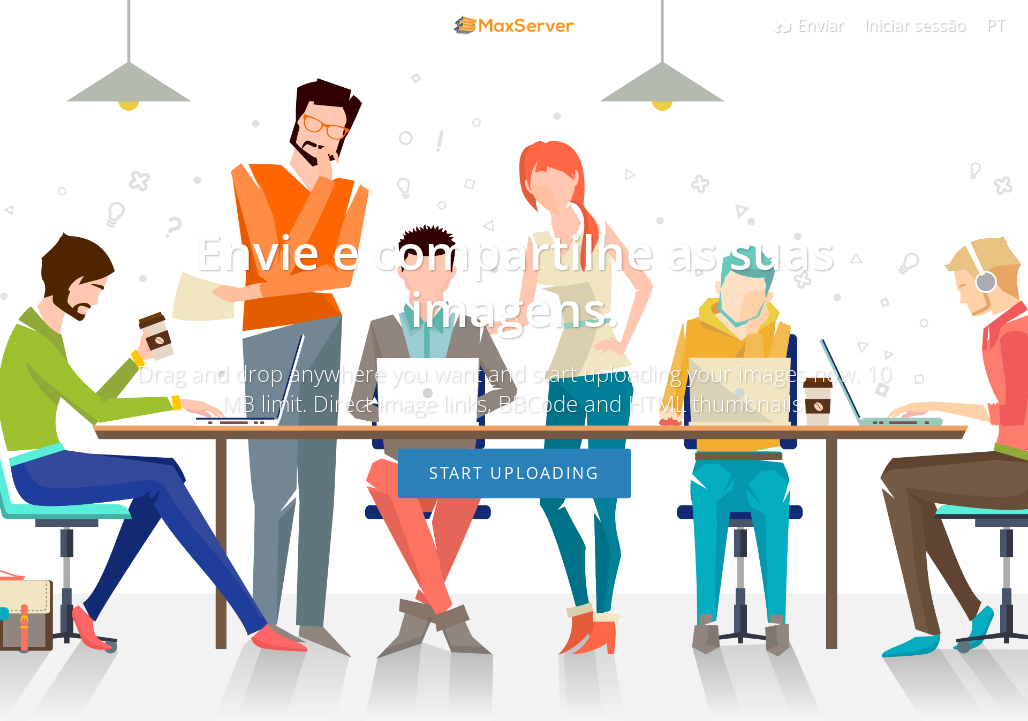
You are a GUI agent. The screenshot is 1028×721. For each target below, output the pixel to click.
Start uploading (514, 473)
